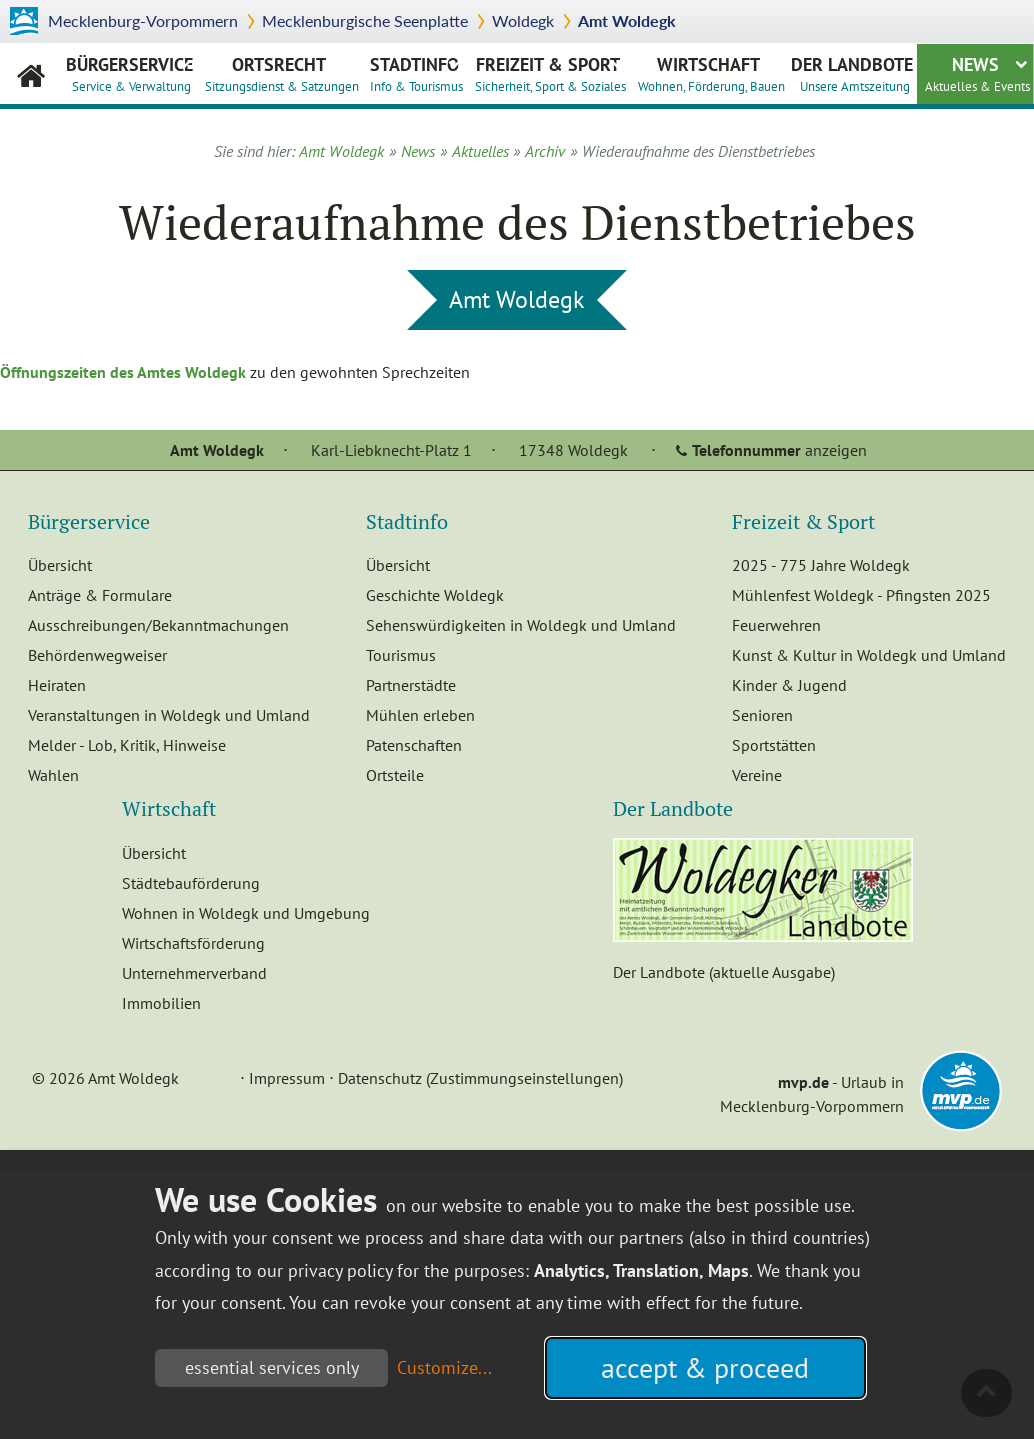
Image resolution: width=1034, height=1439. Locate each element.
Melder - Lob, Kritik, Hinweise (127, 745)
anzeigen (779, 450)
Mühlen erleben (420, 715)
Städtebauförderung (191, 883)
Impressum (287, 1078)
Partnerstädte (411, 685)
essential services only (272, 1367)
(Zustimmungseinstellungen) (524, 1078)
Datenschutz (380, 1078)
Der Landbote (852, 73)
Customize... (444, 1367)
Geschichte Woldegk (435, 595)
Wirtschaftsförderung (193, 943)
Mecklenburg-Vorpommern (143, 20)
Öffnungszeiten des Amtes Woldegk (123, 372)
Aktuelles (480, 151)
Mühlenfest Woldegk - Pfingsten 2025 (861, 595)
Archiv (545, 151)
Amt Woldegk (627, 20)
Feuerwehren (776, 625)
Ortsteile (395, 775)
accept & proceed (705, 1367)
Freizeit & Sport (550, 73)
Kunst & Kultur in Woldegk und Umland (869, 655)
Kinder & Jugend (789, 685)
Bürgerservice (129, 73)
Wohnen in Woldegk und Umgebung (246, 913)
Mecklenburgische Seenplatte (365, 20)
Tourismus (401, 655)
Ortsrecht (282, 73)
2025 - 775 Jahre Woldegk (821, 565)
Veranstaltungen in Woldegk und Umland (169, 715)
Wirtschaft (711, 73)
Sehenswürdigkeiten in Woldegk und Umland (521, 625)
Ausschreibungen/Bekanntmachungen (158, 625)
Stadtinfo (417, 73)
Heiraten (57, 685)
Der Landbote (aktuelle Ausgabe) (724, 972)
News (977, 73)
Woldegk (523, 20)
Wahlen (53, 775)
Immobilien (161, 1003)
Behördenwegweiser (97, 655)
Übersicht (60, 565)
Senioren (762, 715)
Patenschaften (414, 745)
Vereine (757, 775)
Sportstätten (774, 745)
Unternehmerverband (194, 973)
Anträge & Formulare (100, 595)
